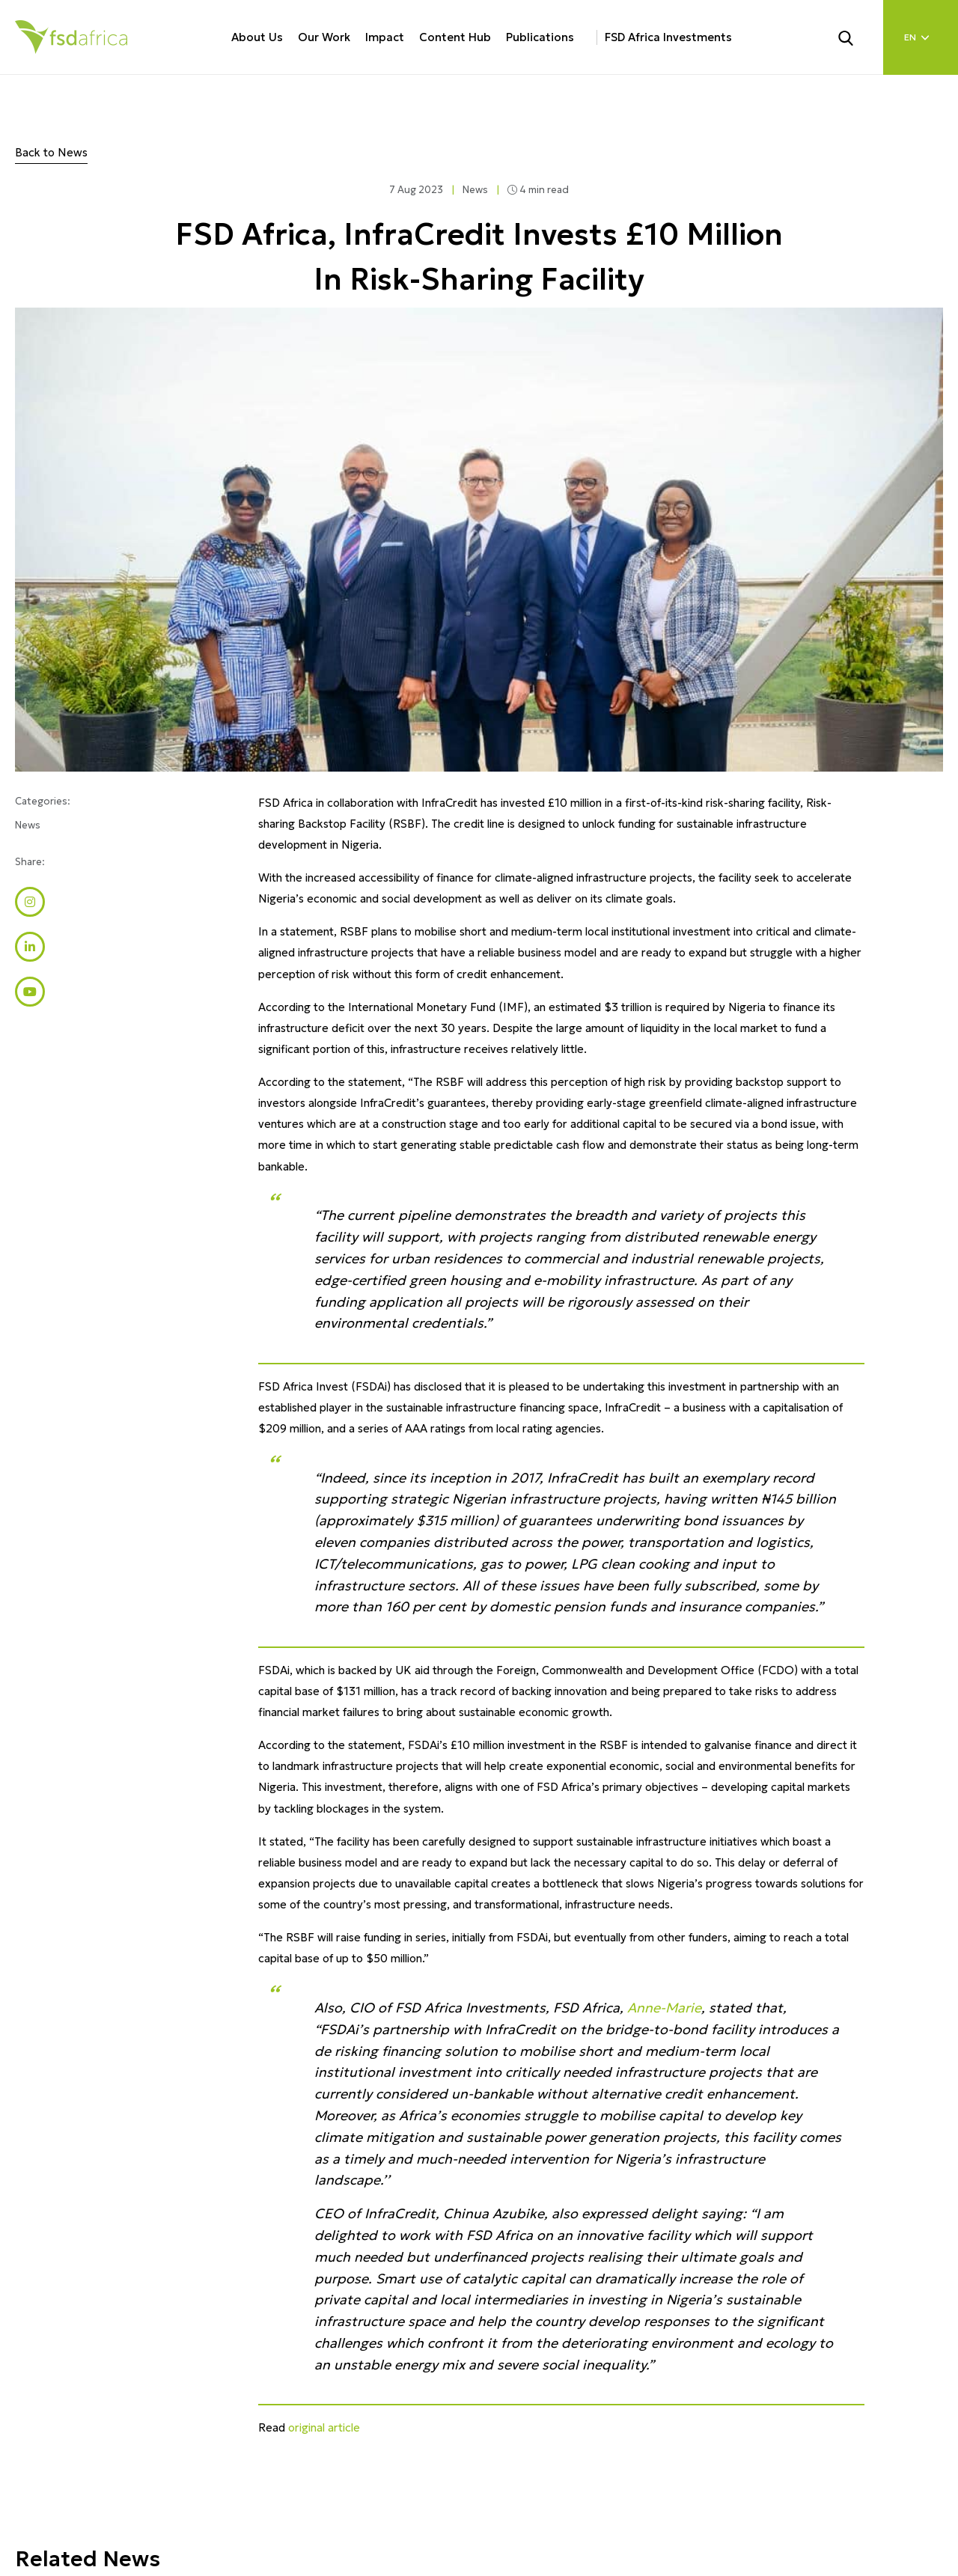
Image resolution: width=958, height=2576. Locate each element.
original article (324, 2427)
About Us (257, 37)
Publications (540, 37)
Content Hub (455, 37)
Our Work (324, 37)
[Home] (71, 37)
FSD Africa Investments (668, 37)
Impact (384, 37)
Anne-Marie (664, 2007)
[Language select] (920, 37)
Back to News (51, 152)
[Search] (854, 36)
